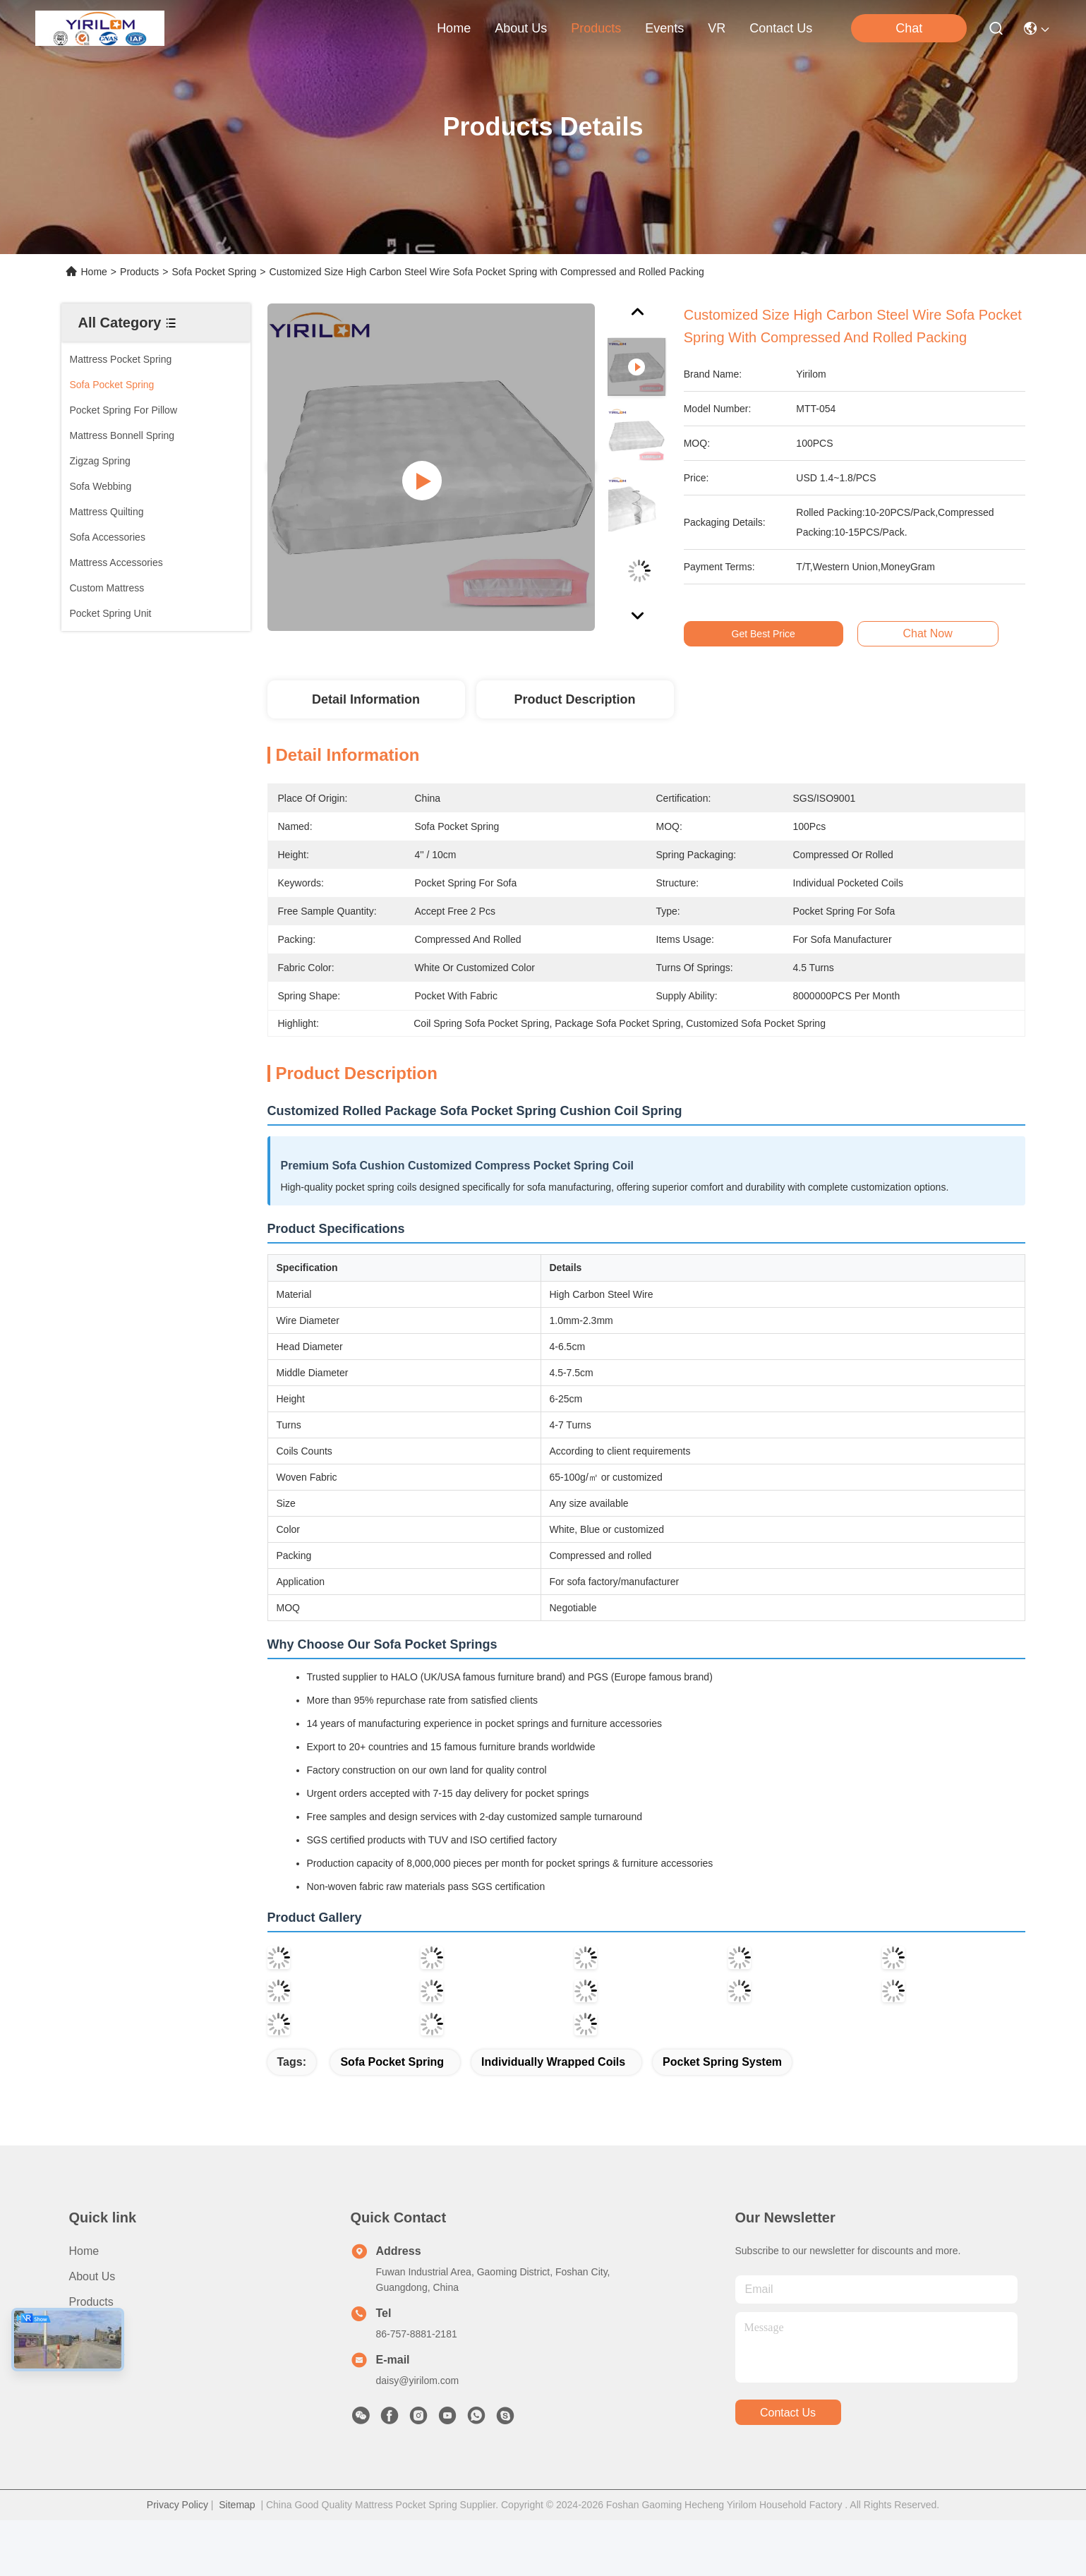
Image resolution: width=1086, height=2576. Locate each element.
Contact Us (97, 2353)
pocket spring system (722, 2062)
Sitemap (237, 2504)
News (83, 2327)
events (664, 28)
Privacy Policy (177, 2504)
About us (92, 2276)
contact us (780, 28)
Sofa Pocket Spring (213, 271)
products (596, 28)
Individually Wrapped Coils (553, 2062)
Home (454, 28)
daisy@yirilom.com (417, 2380)
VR (716, 28)
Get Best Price (773, 634)
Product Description (574, 699)
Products (139, 271)
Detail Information (366, 699)
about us (521, 28)
